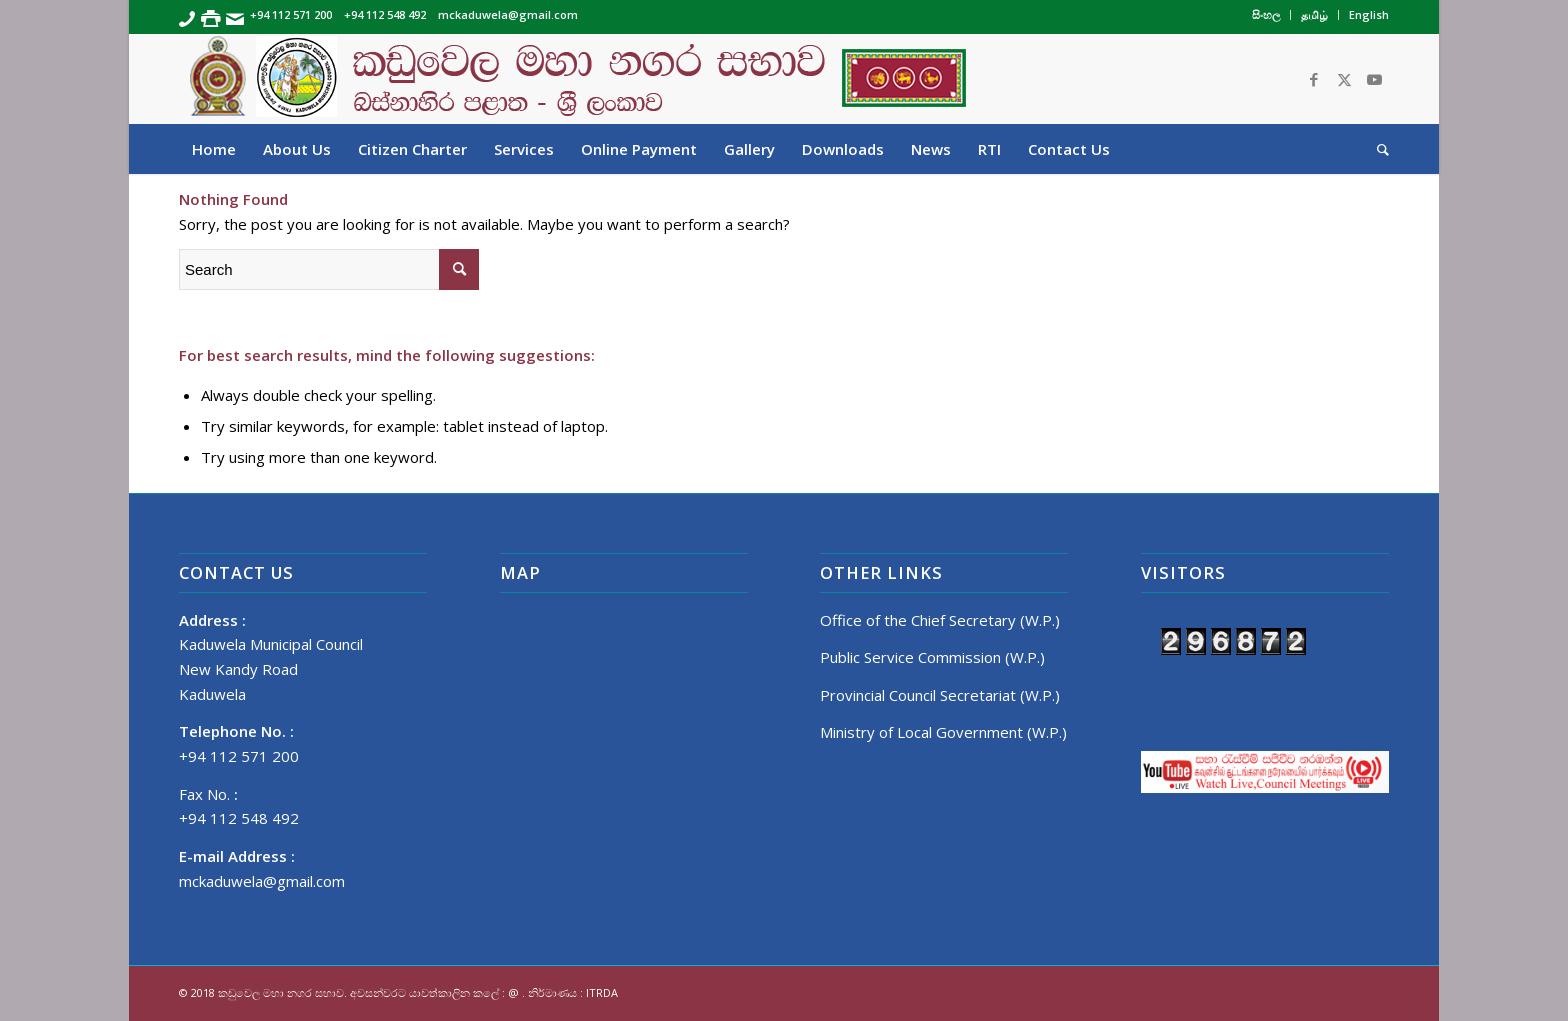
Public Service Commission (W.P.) (932, 657)
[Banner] (784, 79)
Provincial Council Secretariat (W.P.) (940, 695)
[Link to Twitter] (1344, 79)
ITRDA (602, 992)
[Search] (1376, 149)
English (1369, 14)
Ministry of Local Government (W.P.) (943, 732)
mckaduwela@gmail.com (262, 881)
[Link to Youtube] (1374, 79)
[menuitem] (1266, 15)
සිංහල (1266, 14)
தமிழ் (1314, 14)
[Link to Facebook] (1314, 79)
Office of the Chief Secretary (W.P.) (940, 620)
